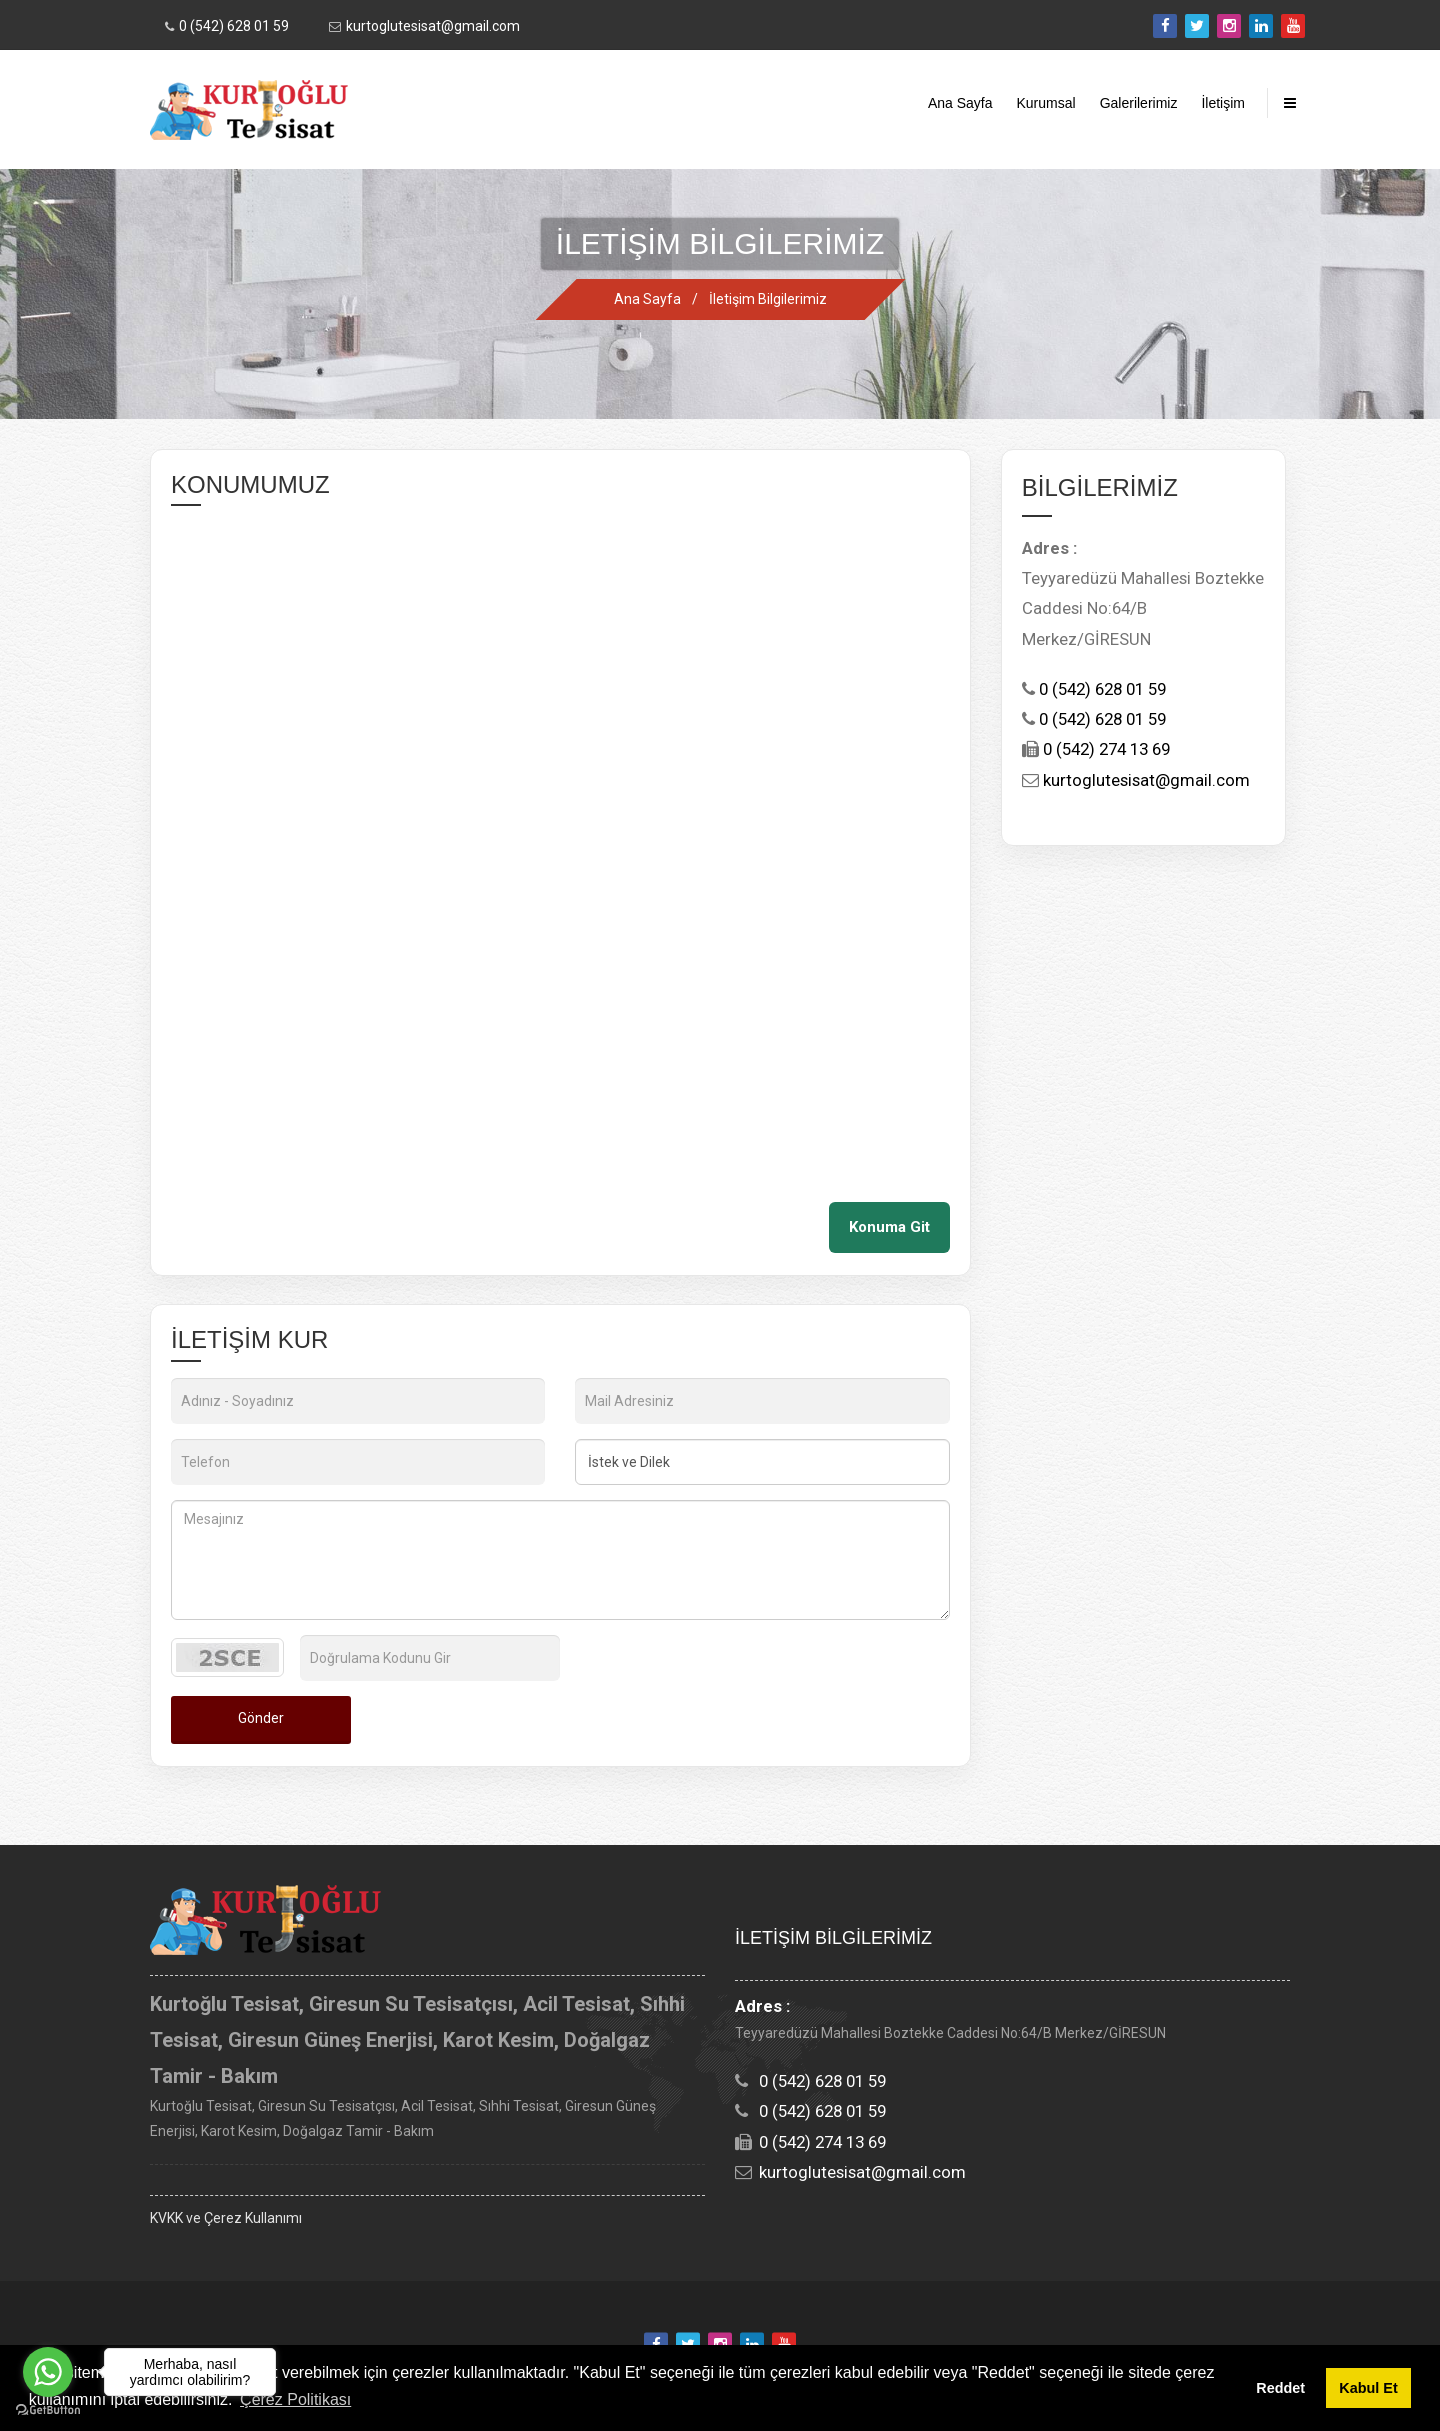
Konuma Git (889, 1227)
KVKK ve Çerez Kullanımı (226, 2218)
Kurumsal (1046, 103)
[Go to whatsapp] (48, 2372)
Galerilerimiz (1139, 103)
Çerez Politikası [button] (295, 2399)
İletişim (1223, 103)
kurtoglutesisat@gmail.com (433, 26)
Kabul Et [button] (1368, 2388)
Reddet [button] (1280, 2388)
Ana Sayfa (960, 103)
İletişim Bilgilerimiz (768, 299)
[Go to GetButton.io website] (48, 2410)
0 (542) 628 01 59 (234, 26)
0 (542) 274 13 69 (1104, 749)
